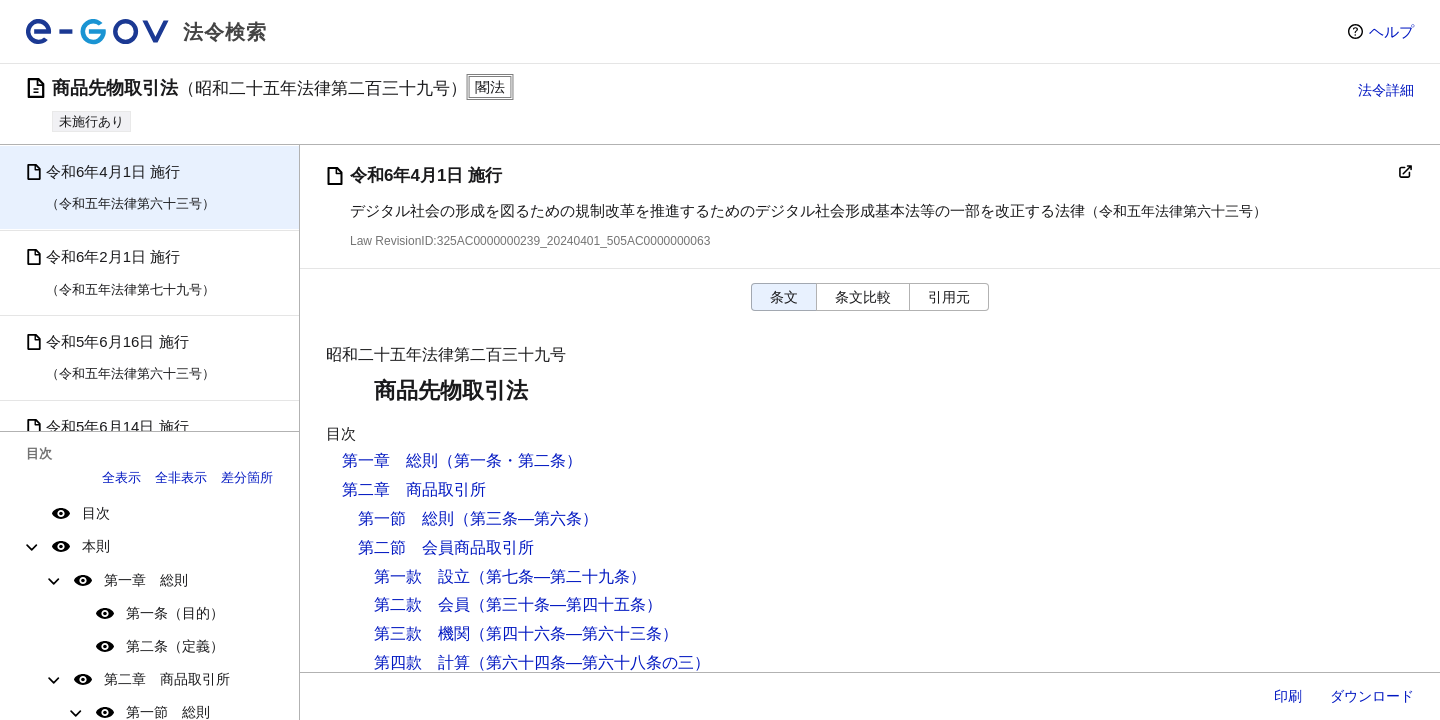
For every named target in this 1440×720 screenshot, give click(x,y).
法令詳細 (1386, 90)
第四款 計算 (422, 662)
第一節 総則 (406, 518)
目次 (96, 513)
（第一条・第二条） (510, 460)
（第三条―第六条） (526, 518)
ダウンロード (1372, 696)
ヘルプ (1391, 31)
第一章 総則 (146, 580)
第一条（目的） (175, 613)
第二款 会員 (422, 604)
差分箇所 (247, 477)
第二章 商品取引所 (167, 679)
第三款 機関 (422, 633)
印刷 (1288, 696)
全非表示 (181, 477)
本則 (96, 546)
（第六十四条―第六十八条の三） (590, 662)
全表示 (121, 477)
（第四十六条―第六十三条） (574, 633)
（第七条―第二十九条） (558, 576)
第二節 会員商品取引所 (446, 547)
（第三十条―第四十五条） (566, 604)
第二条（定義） (175, 646)
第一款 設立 (422, 576)
